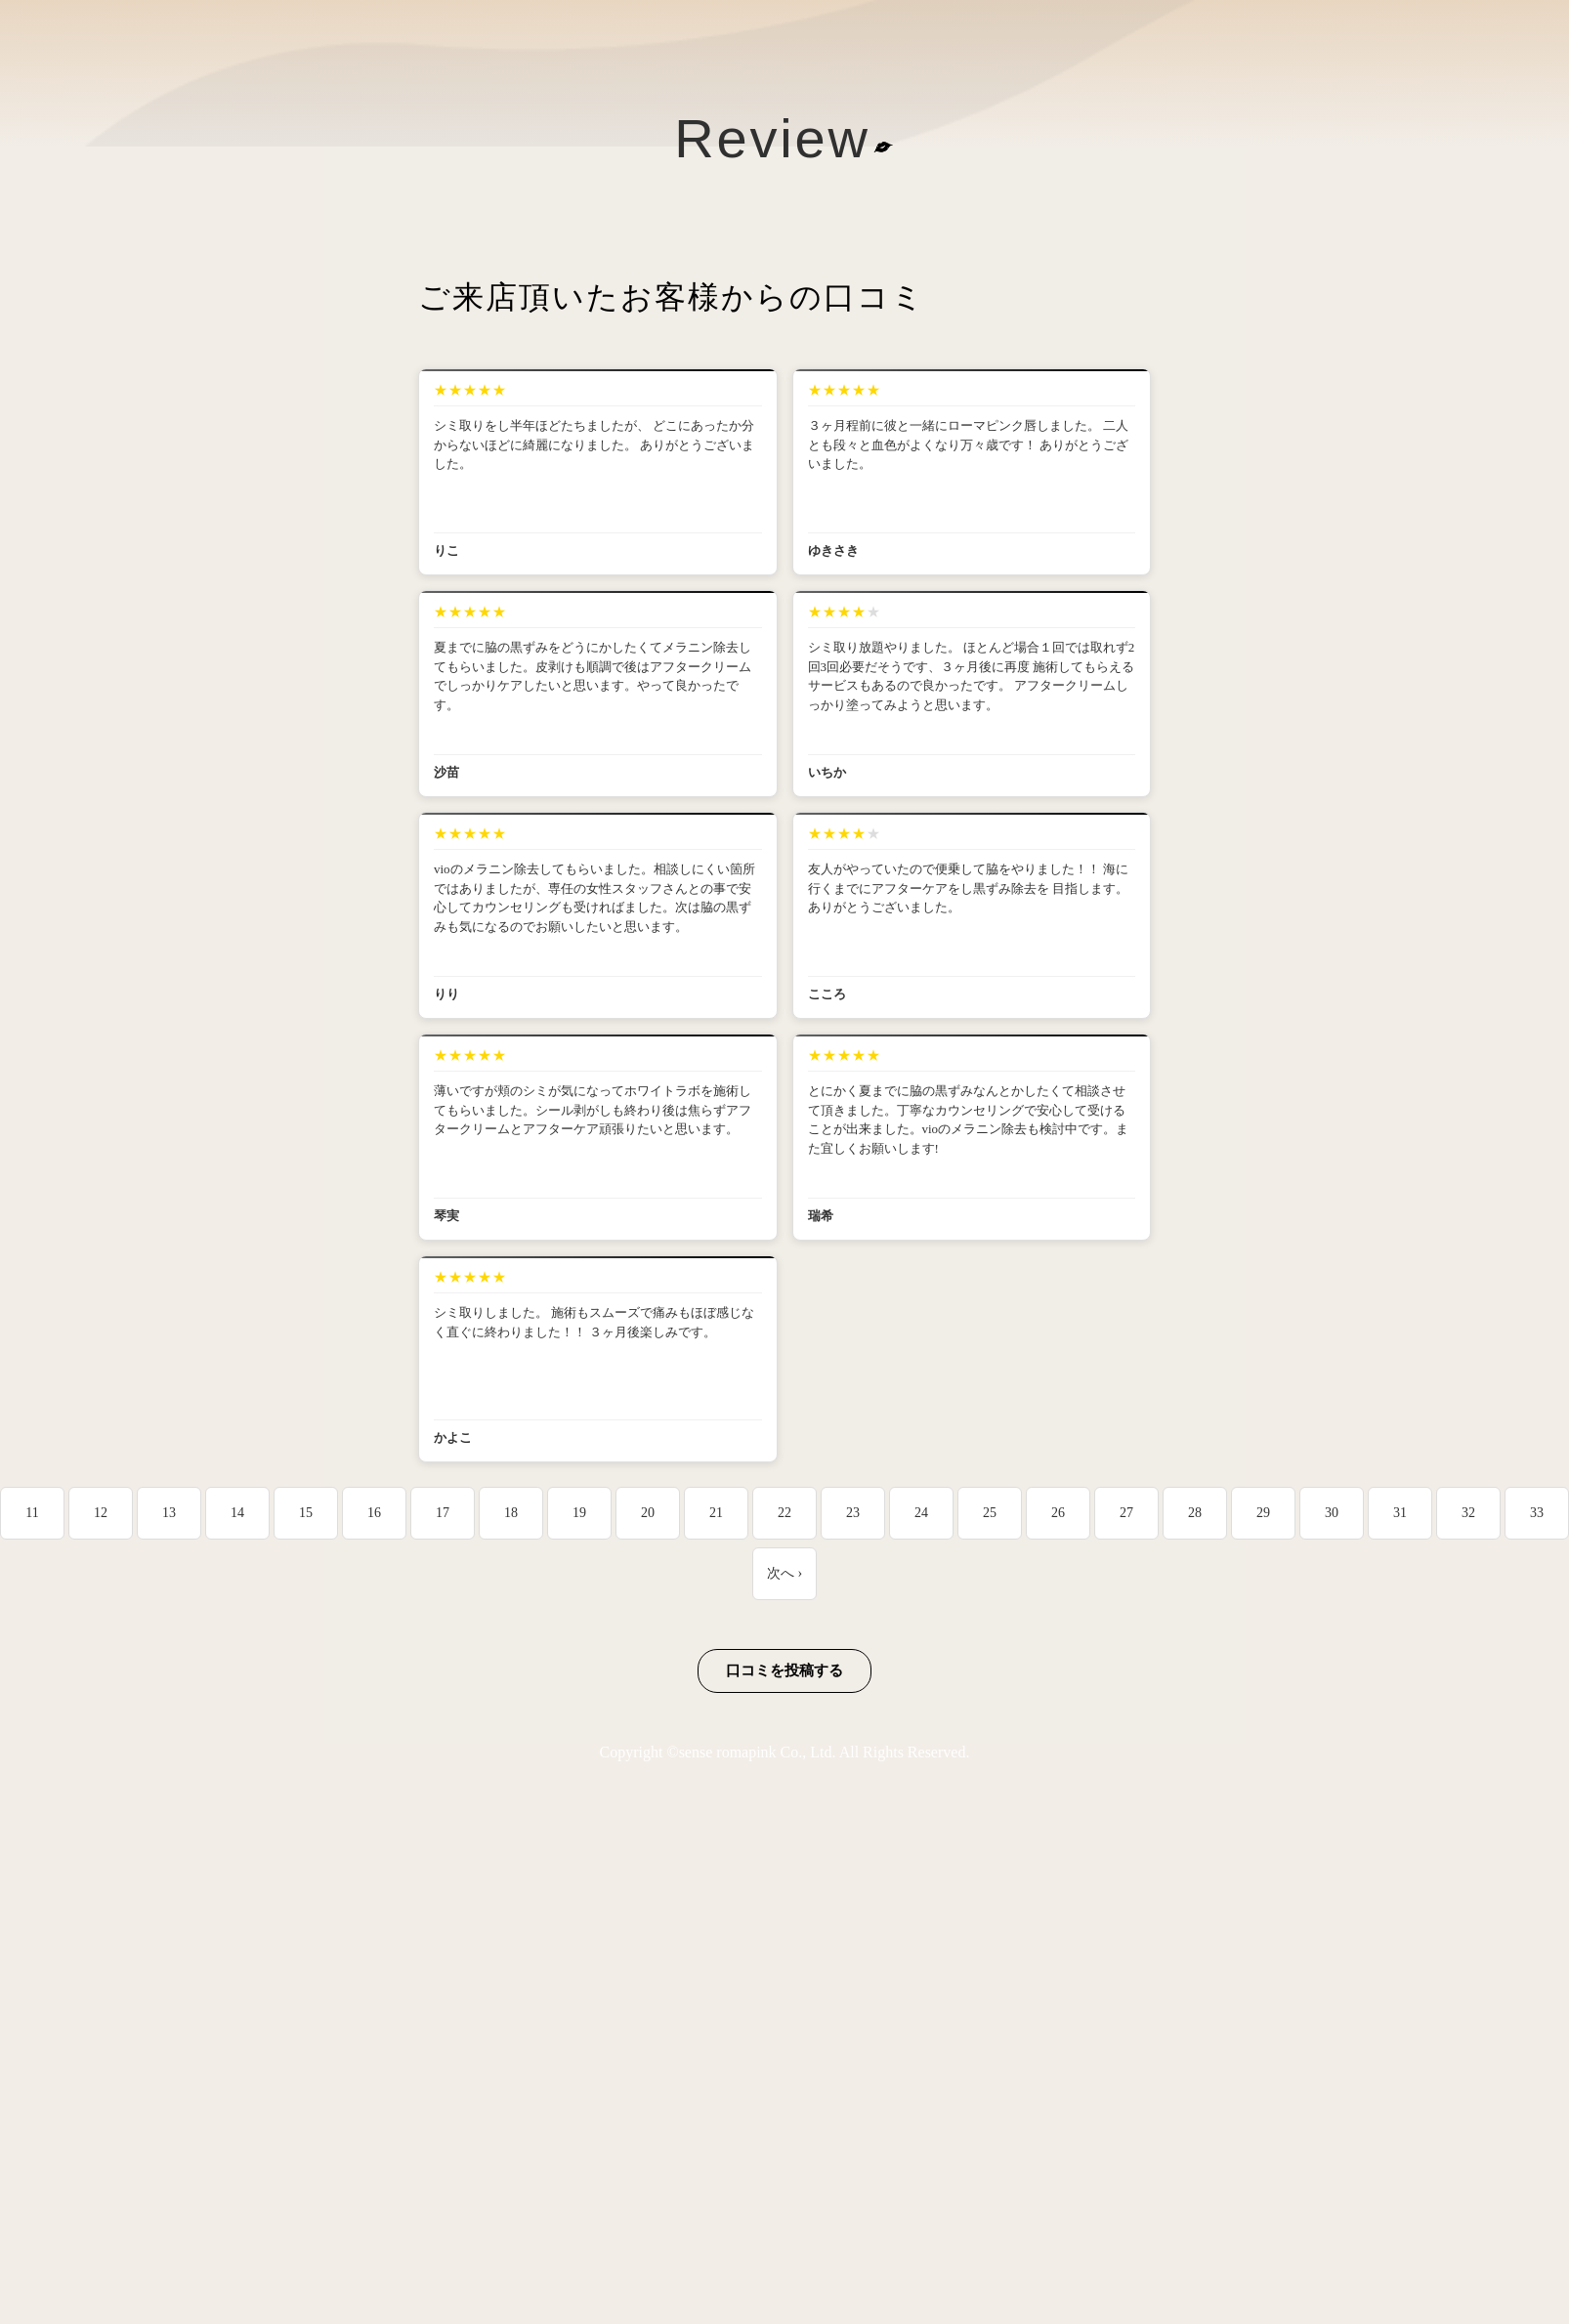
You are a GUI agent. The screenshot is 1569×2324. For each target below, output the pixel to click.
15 (306, 1512)
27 (1126, 1512)
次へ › (784, 1573)
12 (100, 1512)
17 (442, 1512)
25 (990, 1512)
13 (169, 1512)
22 (784, 1512)
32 (1468, 1512)
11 (31, 1512)
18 (511, 1512)
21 (716, 1512)
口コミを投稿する (784, 1670)
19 (579, 1512)
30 (1331, 1512)
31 (1400, 1512)
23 (853, 1512)
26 (1058, 1512)
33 (1537, 1512)
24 (921, 1512)
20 (648, 1512)
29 (1263, 1512)
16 (374, 1512)
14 (237, 1512)
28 (1195, 1512)
